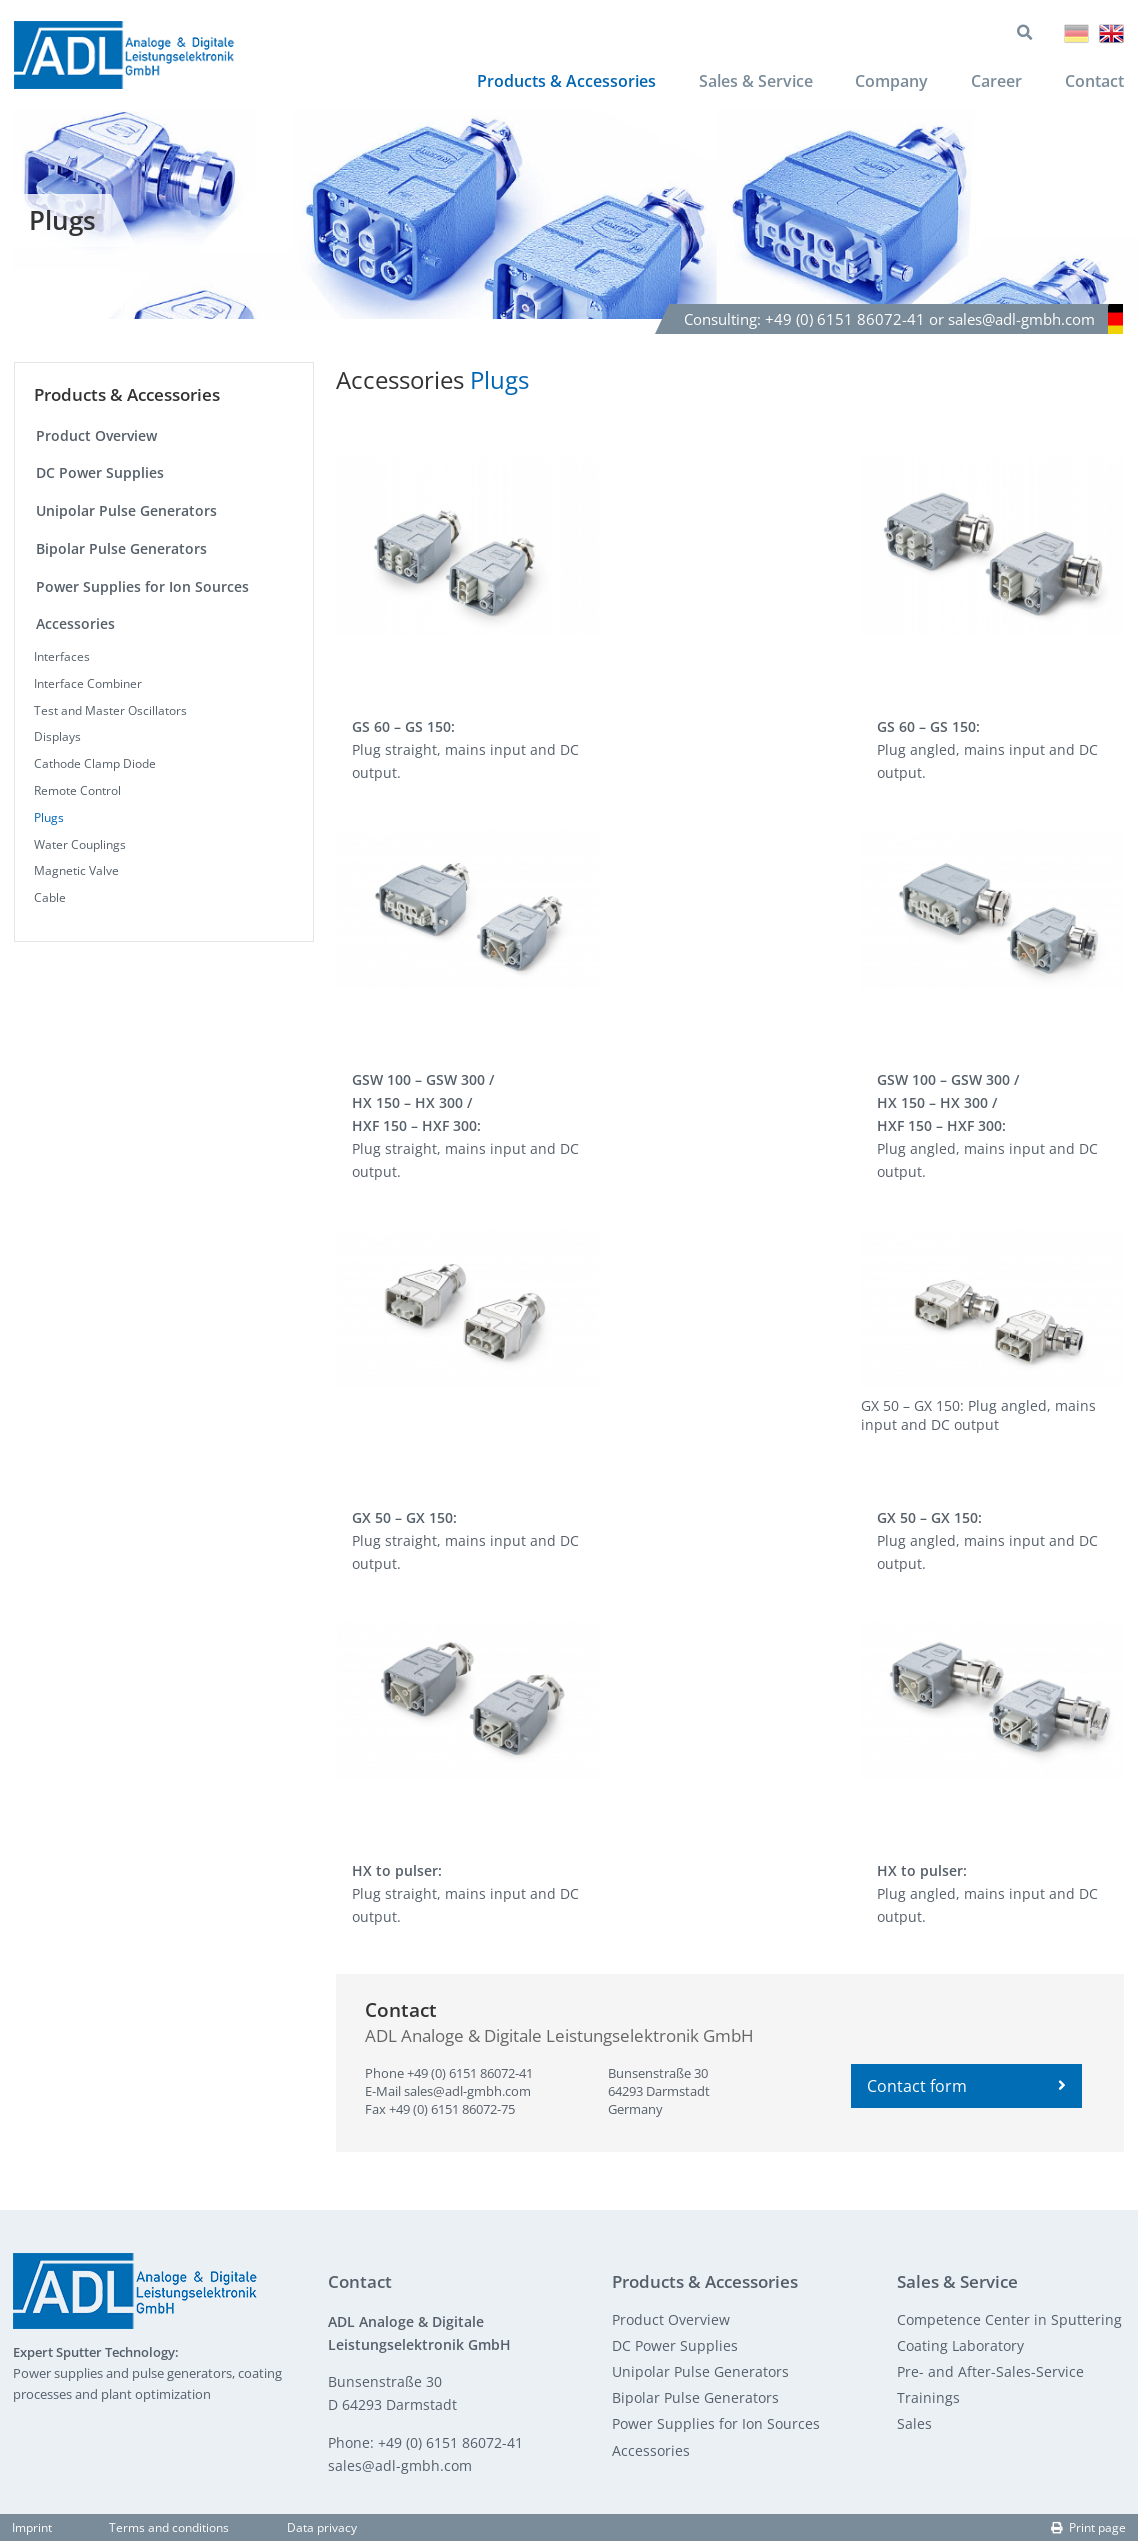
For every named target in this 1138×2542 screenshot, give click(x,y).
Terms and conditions (169, 2528)
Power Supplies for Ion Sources (142, 587)
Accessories (75, 625)
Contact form (966, 2088)
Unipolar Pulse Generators (126, 512)
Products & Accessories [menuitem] (564, 82)
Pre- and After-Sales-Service (990, 2373)
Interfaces (62, 658)
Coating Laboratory (960, 2346)
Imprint (32, 2528)
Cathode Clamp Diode (95, 765)
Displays (57, 738)
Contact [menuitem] (1094, 82)
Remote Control (77, 792)
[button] (467, 547)
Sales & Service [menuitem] (754, 82)
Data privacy (322, 2528)
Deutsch (1076, 34)
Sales (914, 2425)
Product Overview (96, 436)
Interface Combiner (88, 685)
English (1111, 34)
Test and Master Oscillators (110, 711)
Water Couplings (80, 845)
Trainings (928, 2399)
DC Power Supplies (100, 474)
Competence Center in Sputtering (1009, 2320)
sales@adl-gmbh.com (467, 2093)
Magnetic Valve (76, 872)
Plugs (49, 818)
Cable (50, 899)
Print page (1088, 2528)
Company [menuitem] (890, 82)
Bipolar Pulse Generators (121, 549)
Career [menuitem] (995, 82)
